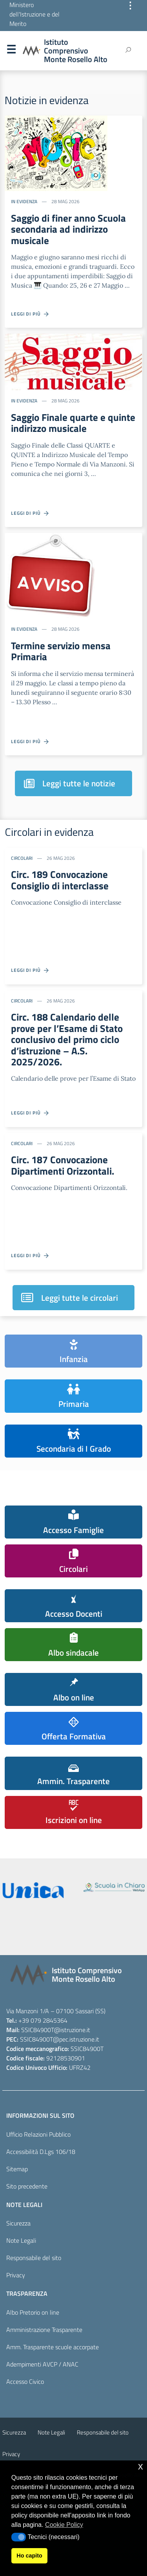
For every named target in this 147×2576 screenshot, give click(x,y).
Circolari (22, 858)
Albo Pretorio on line (32, 2312)
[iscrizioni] (33, 1890)
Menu (11, 51)
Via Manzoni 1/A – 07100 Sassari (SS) (55, 2011)
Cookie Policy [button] (64, 2524)
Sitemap (17, 2169)
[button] (18, 2537)
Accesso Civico (25, 2381)
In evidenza (24, 201)
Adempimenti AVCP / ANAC (42, 2364)
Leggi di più (30, 314)
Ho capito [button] (29, 2555)
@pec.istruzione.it (76, 2039)
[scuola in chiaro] (114, 1887)
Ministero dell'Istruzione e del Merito (34, 14)
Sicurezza (18, 2223)
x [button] (140, 2466)
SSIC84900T (37, 2029)
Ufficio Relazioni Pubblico (38, 2134)
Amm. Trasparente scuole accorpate (52, 2347)
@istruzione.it (72, 2029)
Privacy (15, 2275)
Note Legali (21, 2240)
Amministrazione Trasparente (44, 2329)
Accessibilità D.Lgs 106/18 (40, 2151)
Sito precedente (26, 2186)
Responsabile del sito (33, 2257)
